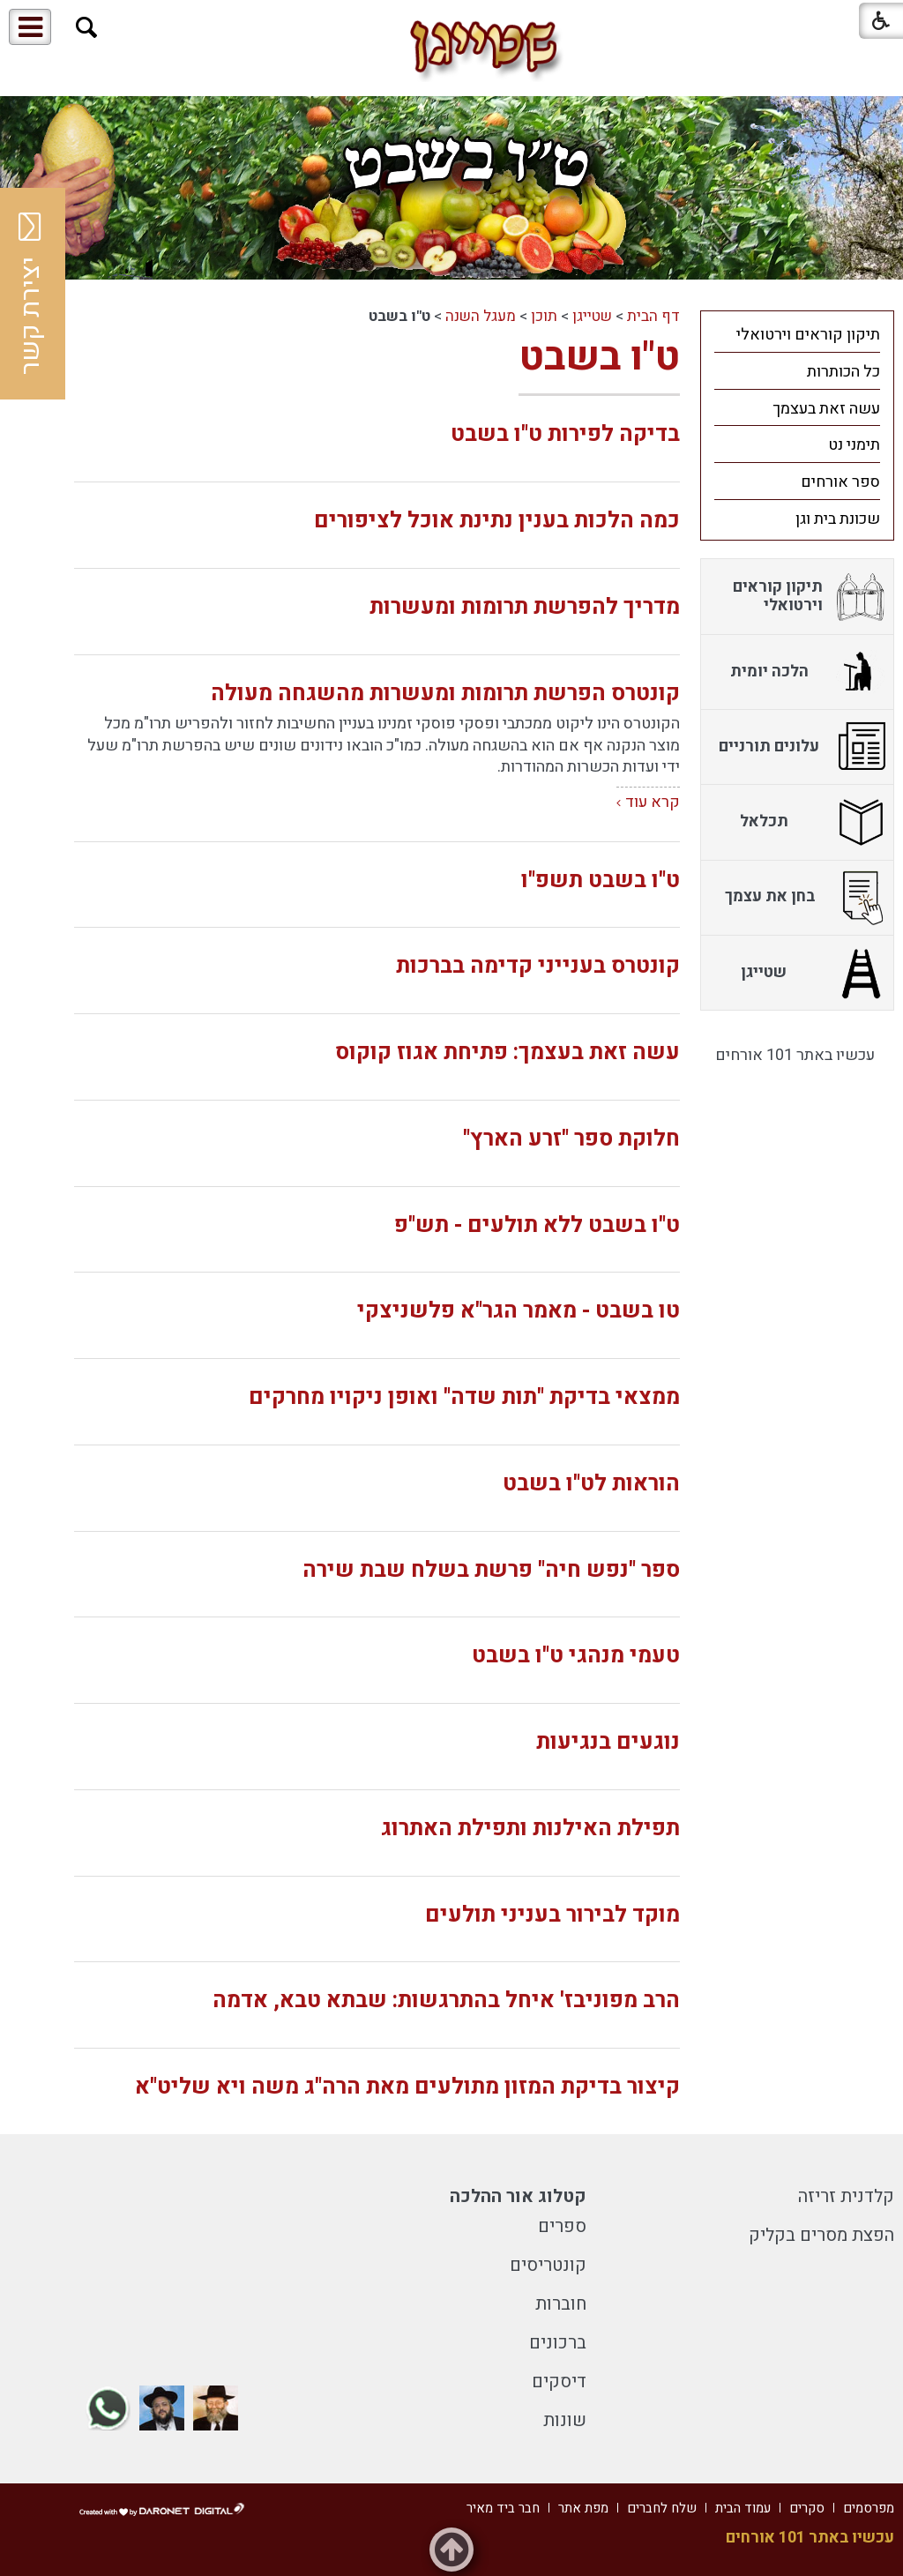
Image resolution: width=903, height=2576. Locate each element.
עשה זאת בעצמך (826, 409)
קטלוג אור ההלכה (518, 2196)
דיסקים (559, 2381)
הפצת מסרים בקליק (821, 2235)
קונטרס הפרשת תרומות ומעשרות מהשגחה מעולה (445, 693)
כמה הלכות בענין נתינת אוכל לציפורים (497, 520)
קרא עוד (652, 802)
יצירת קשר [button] (30, 294)
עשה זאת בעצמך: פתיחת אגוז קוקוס (507, 1052)
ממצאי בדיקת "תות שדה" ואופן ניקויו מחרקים (464, 1397)
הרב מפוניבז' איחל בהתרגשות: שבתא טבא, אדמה (446, 2000)
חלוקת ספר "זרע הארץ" (571, 1139)
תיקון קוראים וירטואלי (808, 335)
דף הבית (653, 316)
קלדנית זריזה (846, 2196)
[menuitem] (797, 334)
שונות (564, 2420)
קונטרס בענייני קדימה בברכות (538, 966)
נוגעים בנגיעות (608, 1742)
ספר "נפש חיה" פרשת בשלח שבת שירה (491, 1570)
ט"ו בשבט (599, 357)
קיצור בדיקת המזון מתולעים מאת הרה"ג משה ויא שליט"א (407, 2087)
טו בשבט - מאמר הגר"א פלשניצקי (518, 1311)
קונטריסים (548, 2265)
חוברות (560, 2304)
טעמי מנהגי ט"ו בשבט (576, 1655)
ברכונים (557, 2343)
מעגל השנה (480, 316)
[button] (87, 28)
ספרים (562, 2226)
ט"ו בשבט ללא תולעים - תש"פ (537, 1225)
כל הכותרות (843, 372)
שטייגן (592, 316)
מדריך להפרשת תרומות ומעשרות (524, 607)
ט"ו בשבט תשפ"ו (600, 880)
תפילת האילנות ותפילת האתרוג (530, 1828)
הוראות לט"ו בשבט (591, 1483)
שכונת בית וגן (837, 519)
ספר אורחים (840, 482)
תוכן (544, 316)
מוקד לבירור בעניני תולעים (552, 1915)
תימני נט (854, 445)
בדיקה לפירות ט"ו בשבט (565, 434)
